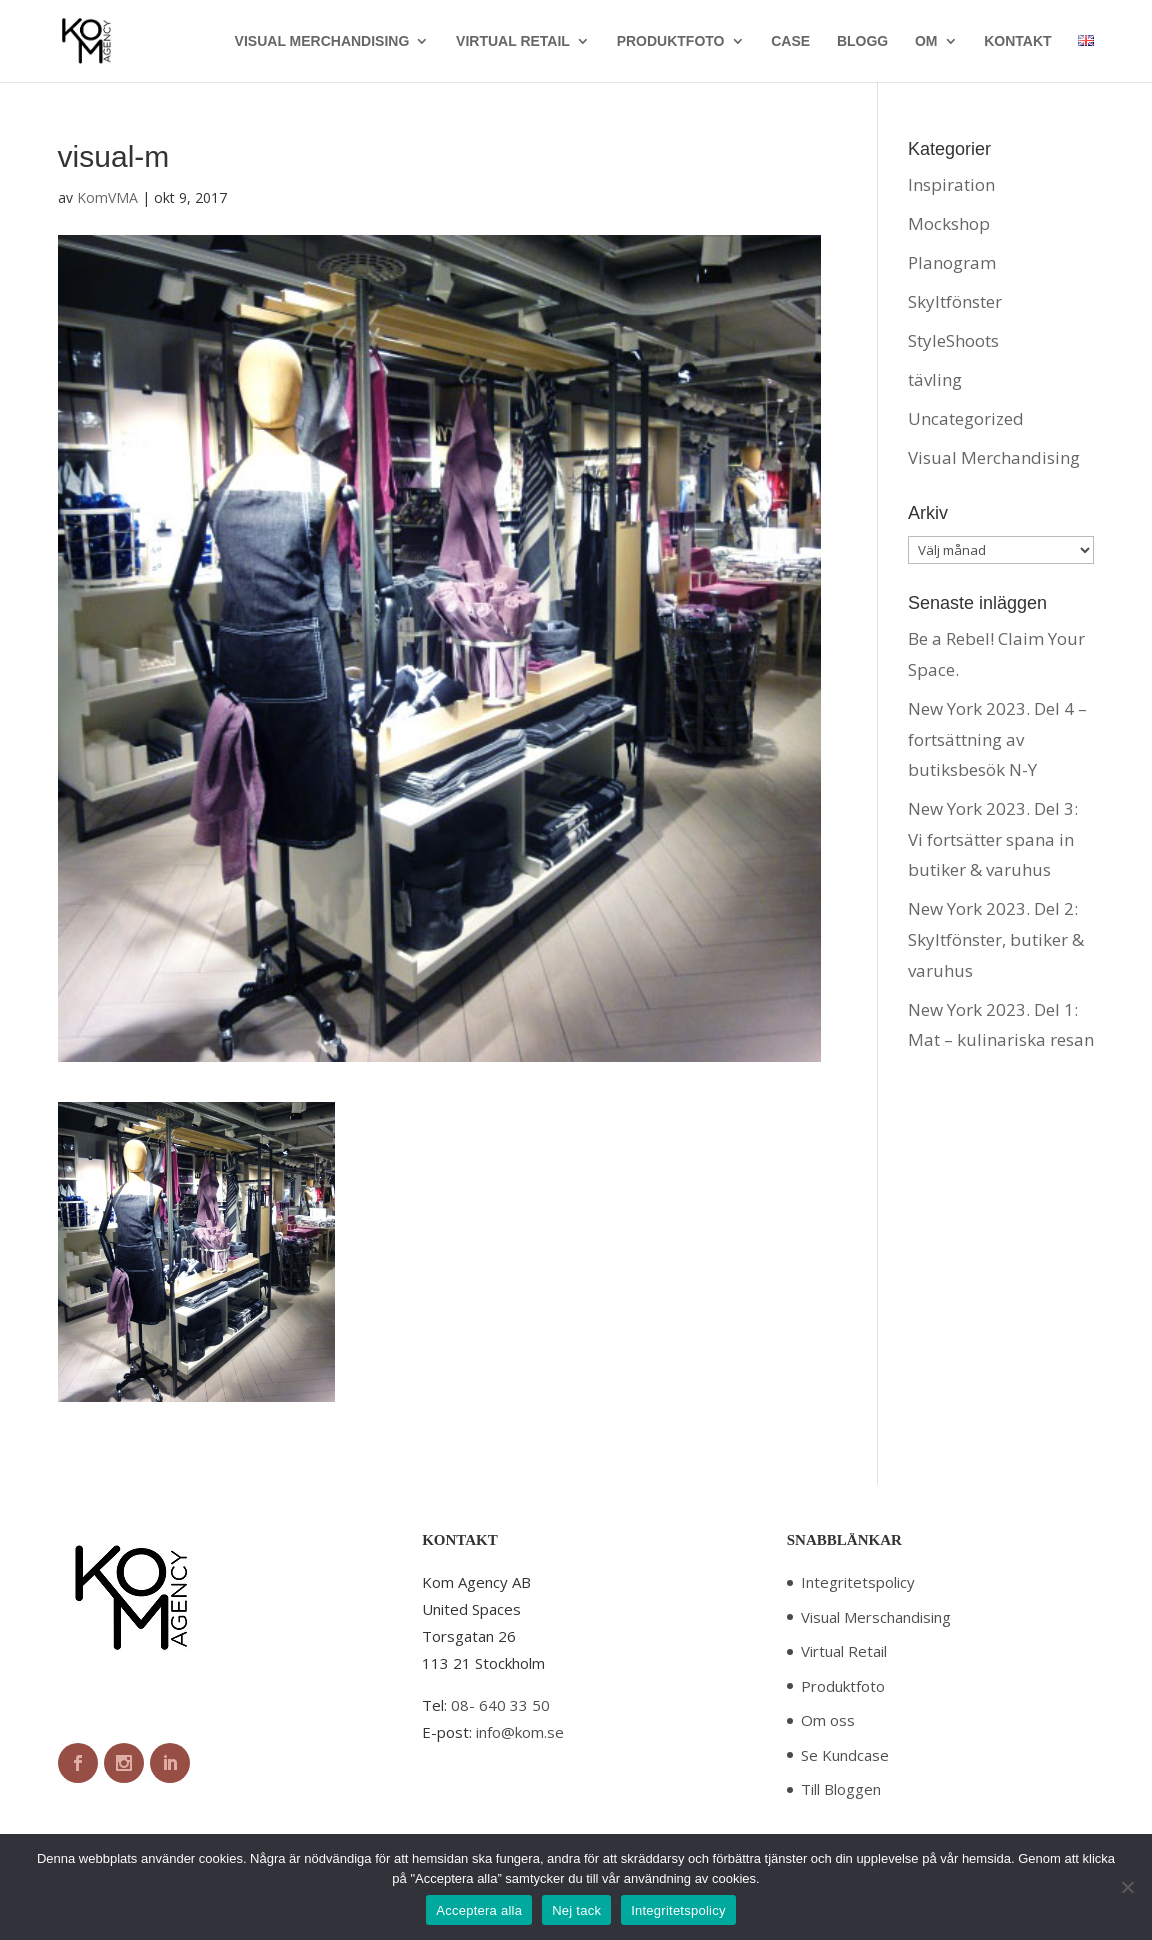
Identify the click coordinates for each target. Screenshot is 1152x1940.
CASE (790, 41)
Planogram (952, 262)
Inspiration (951, 184)
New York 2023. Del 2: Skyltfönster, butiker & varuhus (996, 939)
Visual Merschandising (876, 1617)
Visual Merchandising (994, 457)
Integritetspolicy (858, 1582)
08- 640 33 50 (500, 1705)
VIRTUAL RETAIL (513, 41)
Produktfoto (843, 1686)
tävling (935, 379)
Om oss (828, 1720)
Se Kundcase (845, 1755)
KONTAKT (1017, 41)
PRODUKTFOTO (671, 41)
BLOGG (862, 41)
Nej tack (576, 1910)
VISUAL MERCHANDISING (322, 41)
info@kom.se (520, 1732)
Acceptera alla (479, 1910)
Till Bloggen (841, 1789)
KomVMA (107, 197)
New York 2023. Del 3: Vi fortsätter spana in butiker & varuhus (993, 839)
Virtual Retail (844, 1651)
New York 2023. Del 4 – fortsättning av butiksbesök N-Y (997, 739)
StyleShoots (953, 340)
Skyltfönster (955, 301)
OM (926, 41)
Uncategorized (966, 418)
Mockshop (949, 223)
